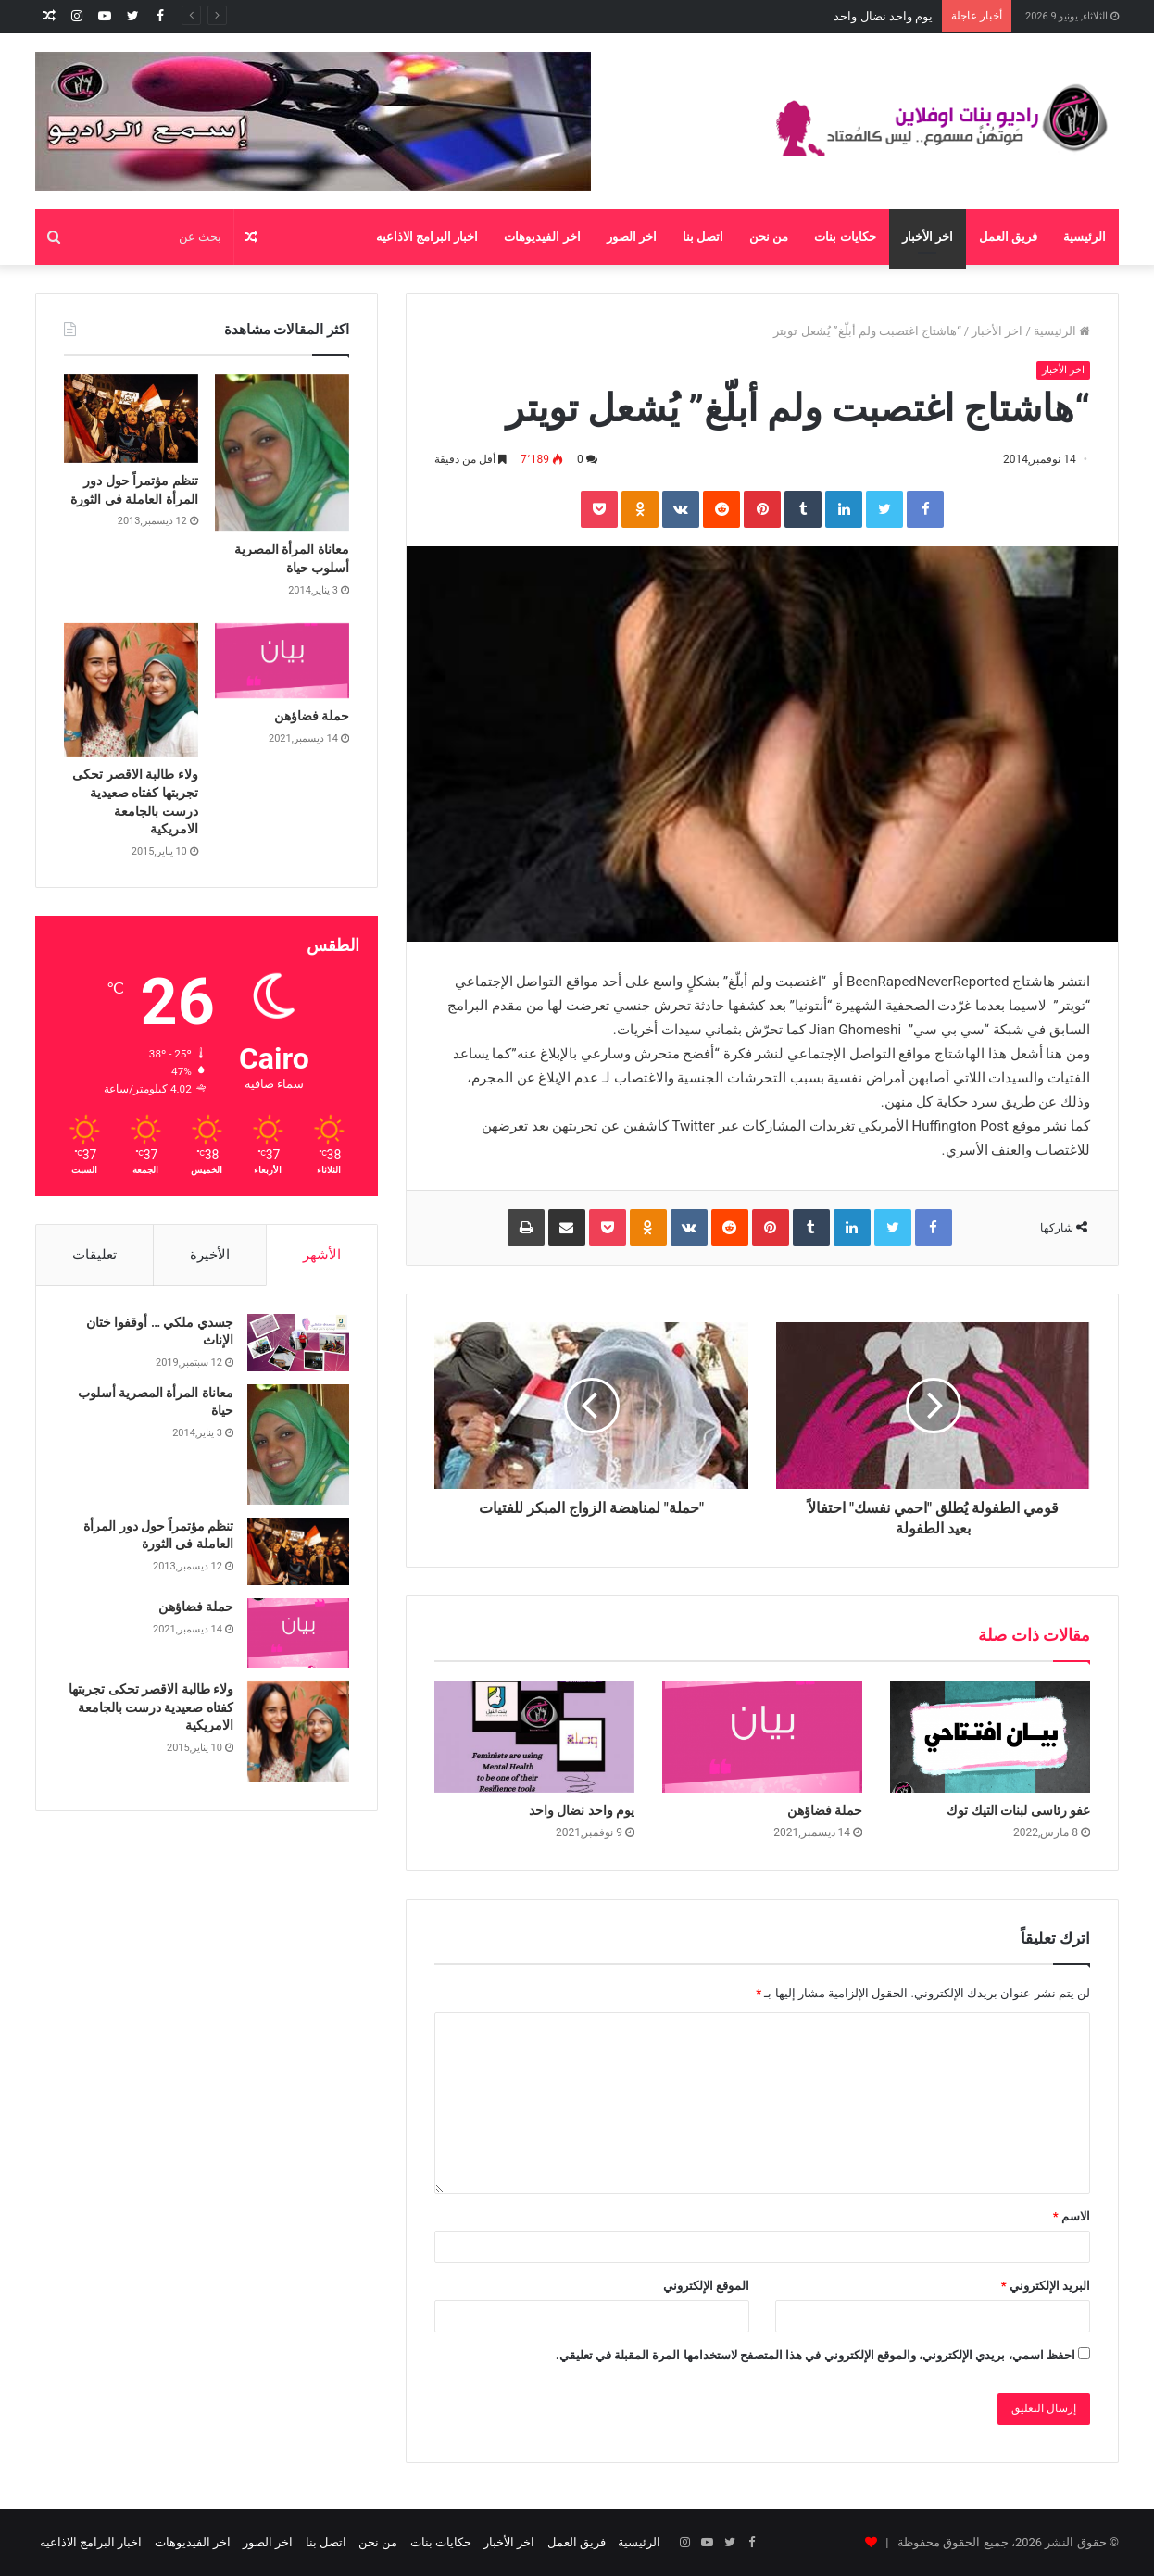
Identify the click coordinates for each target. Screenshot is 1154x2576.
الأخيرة (210, 1254)
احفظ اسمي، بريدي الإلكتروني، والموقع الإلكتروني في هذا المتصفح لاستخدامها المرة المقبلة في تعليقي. (815, 2355)
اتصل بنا (703, 237)
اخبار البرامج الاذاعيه (427, 237)
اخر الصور (632, 237)
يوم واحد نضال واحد (581, 1810)
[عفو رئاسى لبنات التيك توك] (990, 1737)
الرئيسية (1084, 237)
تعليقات (94, 1254)
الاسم (1071, 2216)
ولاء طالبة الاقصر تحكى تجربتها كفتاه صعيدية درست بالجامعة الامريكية (151, 1707)
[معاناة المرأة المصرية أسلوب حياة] (282, 453)
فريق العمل (1008, 237)
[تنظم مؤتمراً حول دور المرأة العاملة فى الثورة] (131, 419)
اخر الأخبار (927, 237)
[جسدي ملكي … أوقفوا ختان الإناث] (298, 1342)
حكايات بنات (844, 237)
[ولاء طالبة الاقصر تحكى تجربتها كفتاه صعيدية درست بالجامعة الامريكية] (131, 690)
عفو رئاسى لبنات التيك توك (1018, 1810)
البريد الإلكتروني (1045, 2286)
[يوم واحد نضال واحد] (534, 1737)
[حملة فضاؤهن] (762, 1737)
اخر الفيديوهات (542, 237)
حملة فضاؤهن (898, 16)
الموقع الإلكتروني (706, 2286)
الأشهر (322, 1254)
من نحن (768, 237)
